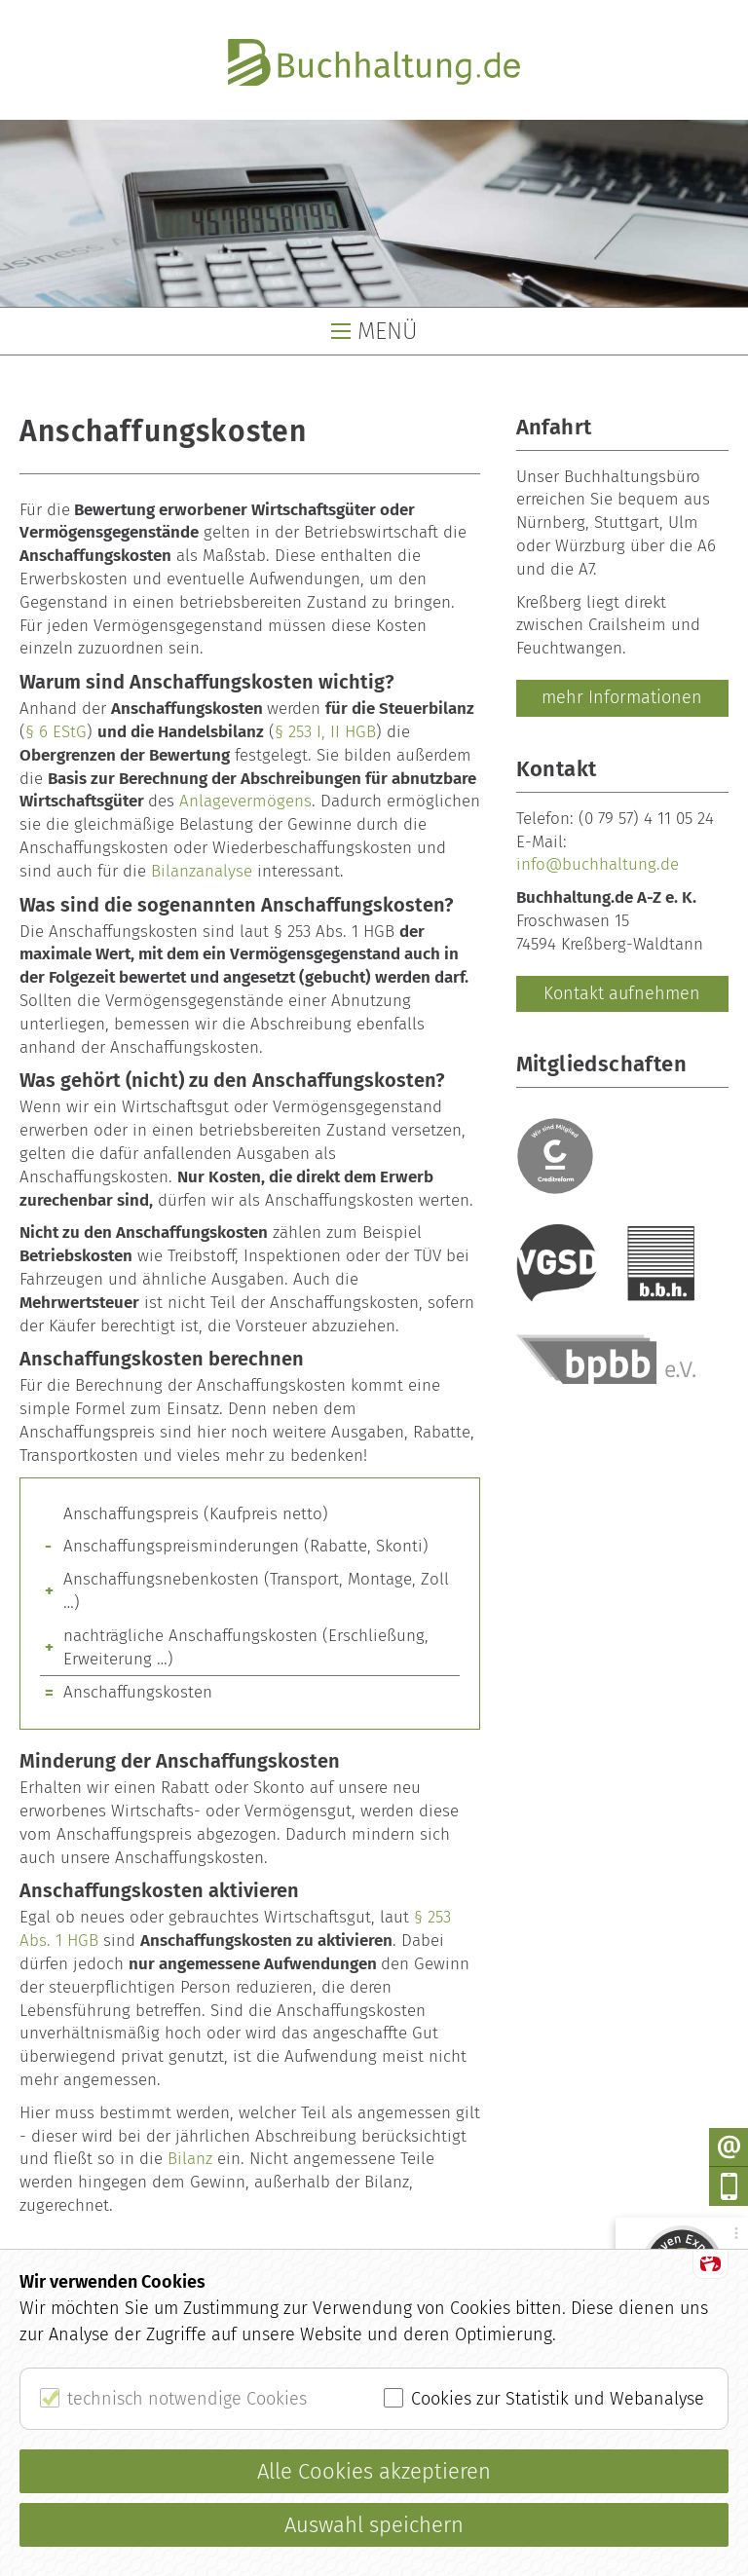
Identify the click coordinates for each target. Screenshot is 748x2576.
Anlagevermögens (245, 801)
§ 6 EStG (56, 732)
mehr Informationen (622, 697)
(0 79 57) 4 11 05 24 (646, 818)
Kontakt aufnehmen (621, 993)
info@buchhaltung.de (597, 864)
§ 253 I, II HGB (325, 732)
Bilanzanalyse (201, 871)
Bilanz (190, 2158)
